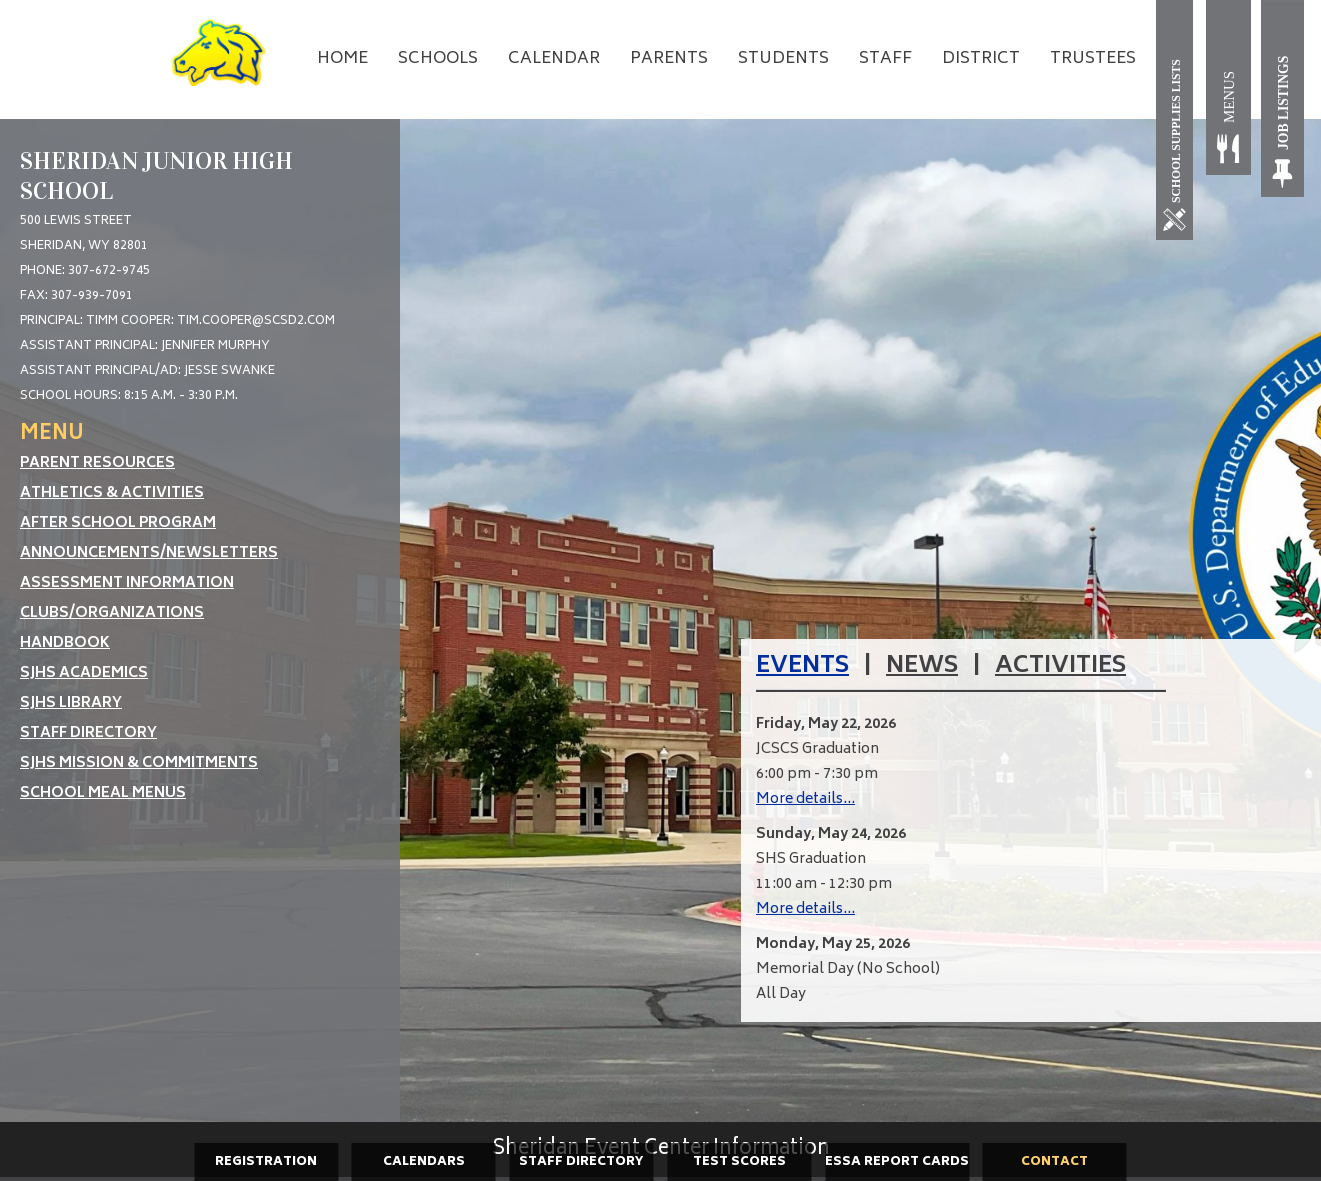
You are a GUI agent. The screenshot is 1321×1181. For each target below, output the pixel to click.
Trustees (1093, 59)
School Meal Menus (103, 793)
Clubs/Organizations (112, 613)
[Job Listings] (1283, 98)
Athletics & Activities (112, 493)
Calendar (554, 59)
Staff (885, 59)
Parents (669, 59)
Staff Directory (88, 733)
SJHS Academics (84, 673)
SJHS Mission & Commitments (139, 763)
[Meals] (1228, 98)
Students (783, 59)
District (981, 59)
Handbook (65, 643)
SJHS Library (71, 703)
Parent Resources (97, 463)
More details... (805, 799)
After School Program (118, 523)
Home (342, 59)
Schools (438, 59)
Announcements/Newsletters (149, 553)
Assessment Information (127, 583)
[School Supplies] (1178, 120)
